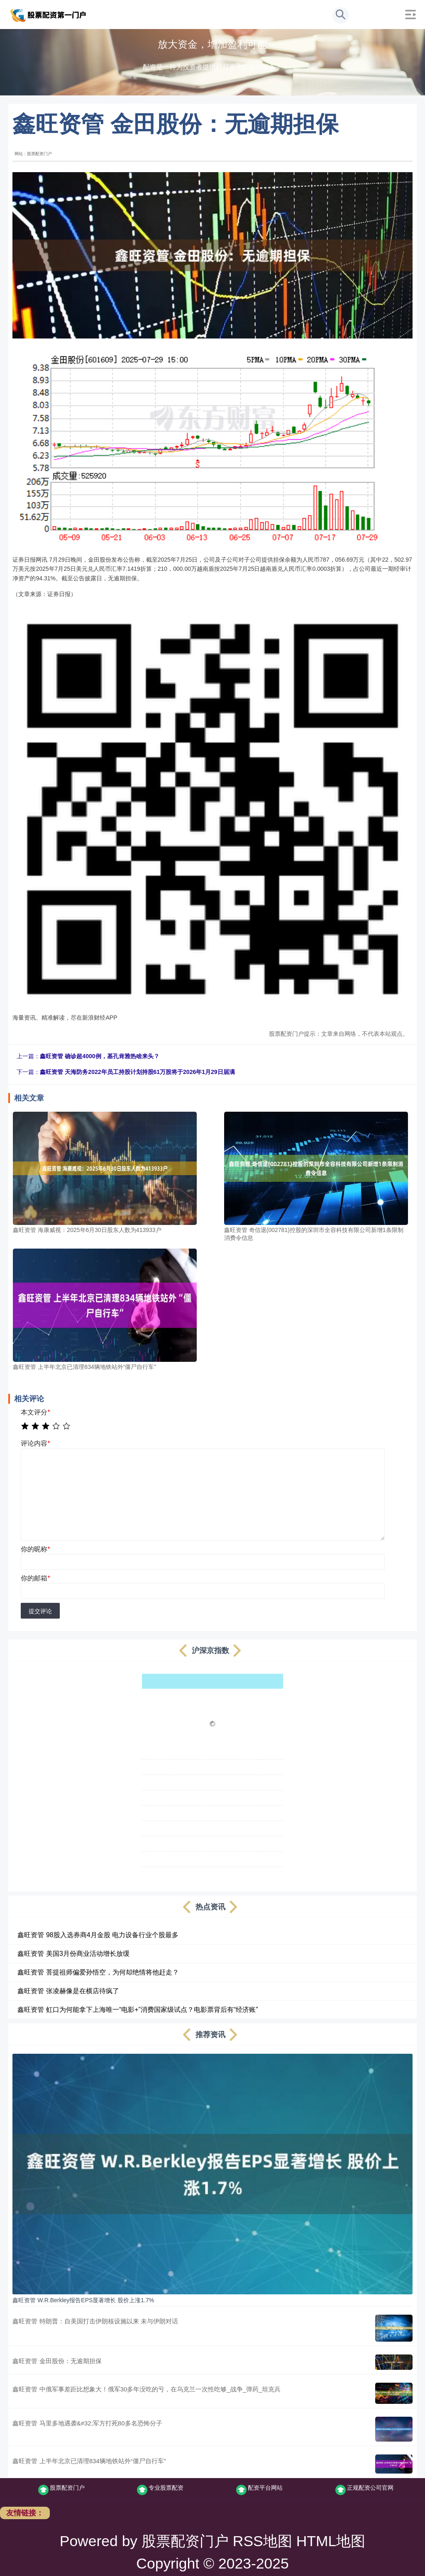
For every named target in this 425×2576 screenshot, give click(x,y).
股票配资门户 (61, 2489)
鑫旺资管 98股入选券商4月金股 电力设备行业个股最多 (97, 1934)
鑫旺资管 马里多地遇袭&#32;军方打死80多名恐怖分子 (87, 2423)
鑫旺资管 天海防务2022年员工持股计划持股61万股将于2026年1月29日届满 (137, 1072)
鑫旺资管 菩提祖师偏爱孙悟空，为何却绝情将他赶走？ (97, 1972)
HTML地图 (331, 2541)
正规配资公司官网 (364, 2489)
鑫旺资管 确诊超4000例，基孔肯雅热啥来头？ (99, 1056)
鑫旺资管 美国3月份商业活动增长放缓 (73, 1953)
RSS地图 (262, 2541)
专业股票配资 (160, 2489)
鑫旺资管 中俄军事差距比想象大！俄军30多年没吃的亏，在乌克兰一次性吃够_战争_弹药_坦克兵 (146, 2389)
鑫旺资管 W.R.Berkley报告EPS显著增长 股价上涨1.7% (83, 2300)
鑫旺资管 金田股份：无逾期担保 (56, 2360)
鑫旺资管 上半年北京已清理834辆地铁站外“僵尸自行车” (89, 2460)
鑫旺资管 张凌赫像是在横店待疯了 (68, 1990)
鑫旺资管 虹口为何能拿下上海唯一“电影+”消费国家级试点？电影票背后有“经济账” (137, 2009)
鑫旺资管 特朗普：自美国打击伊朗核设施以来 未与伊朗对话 (95, 2321)
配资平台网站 (259, 2489)
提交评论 (40, 1611)
